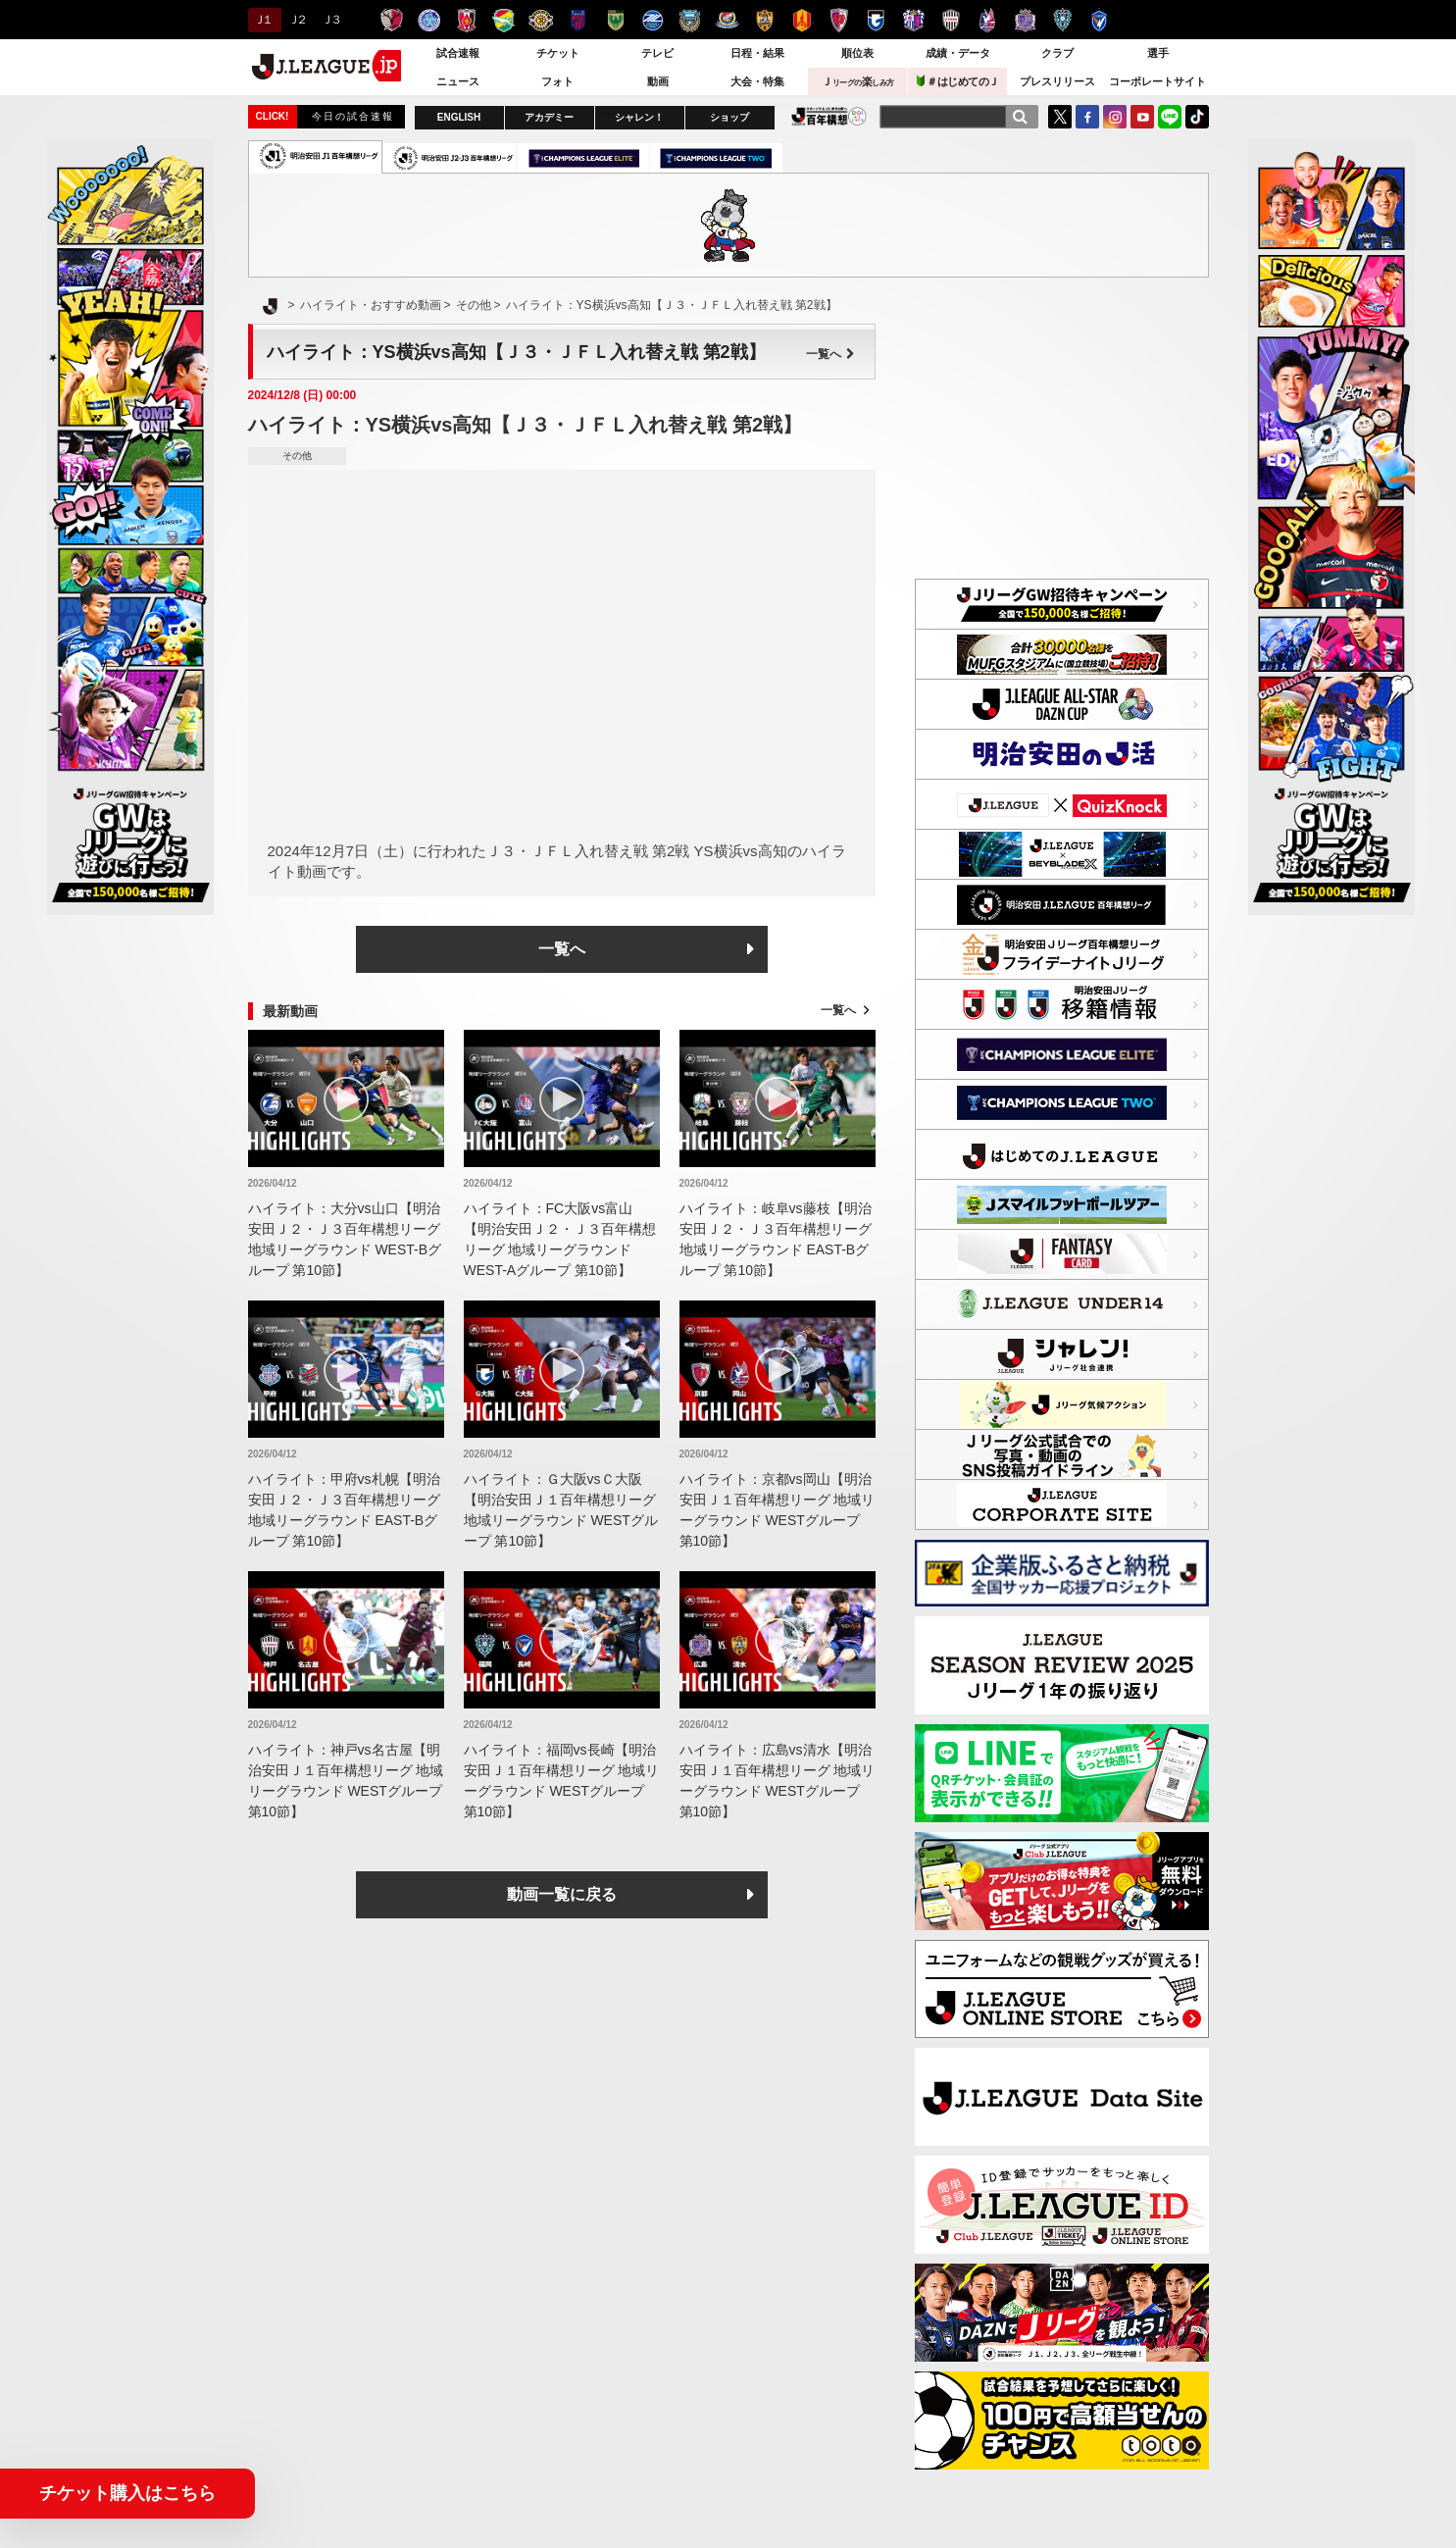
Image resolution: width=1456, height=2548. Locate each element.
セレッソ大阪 (913, 20)
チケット (557, 53)
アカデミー (549, 117)
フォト (557, 81)
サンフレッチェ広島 (1025, 20)
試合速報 (457, 53)
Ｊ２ (296, 19)
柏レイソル (540, 20)
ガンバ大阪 (876, 20)
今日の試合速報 (353, 116)
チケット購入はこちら (127, 2493)
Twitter (1060, 116)
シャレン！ (639, 117)
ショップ (729, 117)
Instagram (1115, 116)
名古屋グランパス (801, 20)
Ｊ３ (330, 19)
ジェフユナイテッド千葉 (503, 20)
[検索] (1019, 117)
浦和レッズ (466, 20)
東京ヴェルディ (615, 20)
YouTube (1142, 116)
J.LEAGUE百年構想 (829, 116)
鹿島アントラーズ (391, 20)
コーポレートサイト (1157, 81)
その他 (297, 455)
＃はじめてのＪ (958, 81)
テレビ (657, 53)
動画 (658, 81)
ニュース (457, 81)
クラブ (1057, 53)
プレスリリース (1057, 81)
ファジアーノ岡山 (988, 20)
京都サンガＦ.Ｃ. (839, 20)
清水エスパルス (764, 20)
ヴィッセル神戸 (950, 20)
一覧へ (830, 354)
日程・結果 (757, 53)
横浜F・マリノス (727, 20)
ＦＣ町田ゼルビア (652, 20)
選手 (1158, 53)
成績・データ (958, 53)
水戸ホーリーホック (429, 20)
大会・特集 (757, 81)
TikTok (1197, 116)
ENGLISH (458, 117)
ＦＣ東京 (578, 20)
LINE (1169, 116)
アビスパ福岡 (1062, 20)
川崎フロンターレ (690, 20)
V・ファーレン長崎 (1099, 20)
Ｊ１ (262, 19)
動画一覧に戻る (562, 1894)
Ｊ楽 (858, 81)
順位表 (857, 53)
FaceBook (1087, 116)
